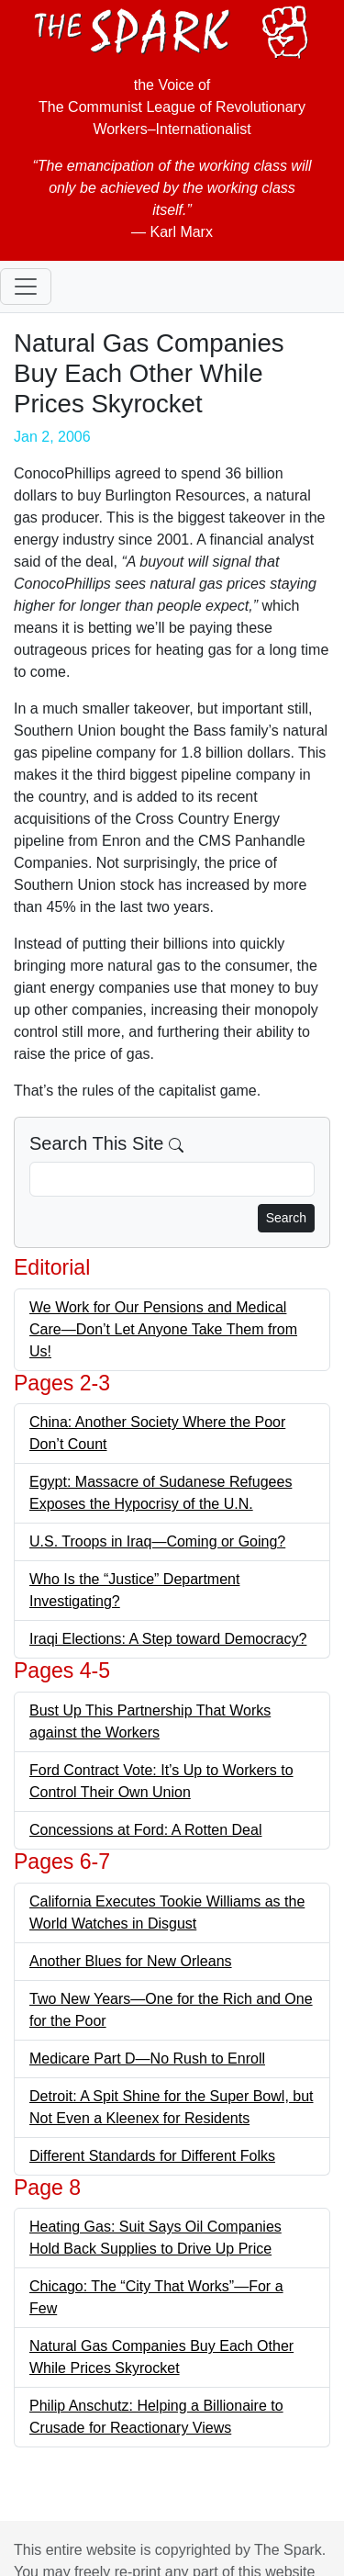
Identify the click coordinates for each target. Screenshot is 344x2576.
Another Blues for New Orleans (130, 1961)
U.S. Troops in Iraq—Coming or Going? (157, 1541)
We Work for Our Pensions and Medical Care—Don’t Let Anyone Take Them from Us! (163, 1329)
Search (286, 1217)
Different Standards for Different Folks (152, 2156)
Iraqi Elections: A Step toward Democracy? (167, 1639)
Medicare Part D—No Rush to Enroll (147, 2058)
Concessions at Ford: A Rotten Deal (145, 1830)
